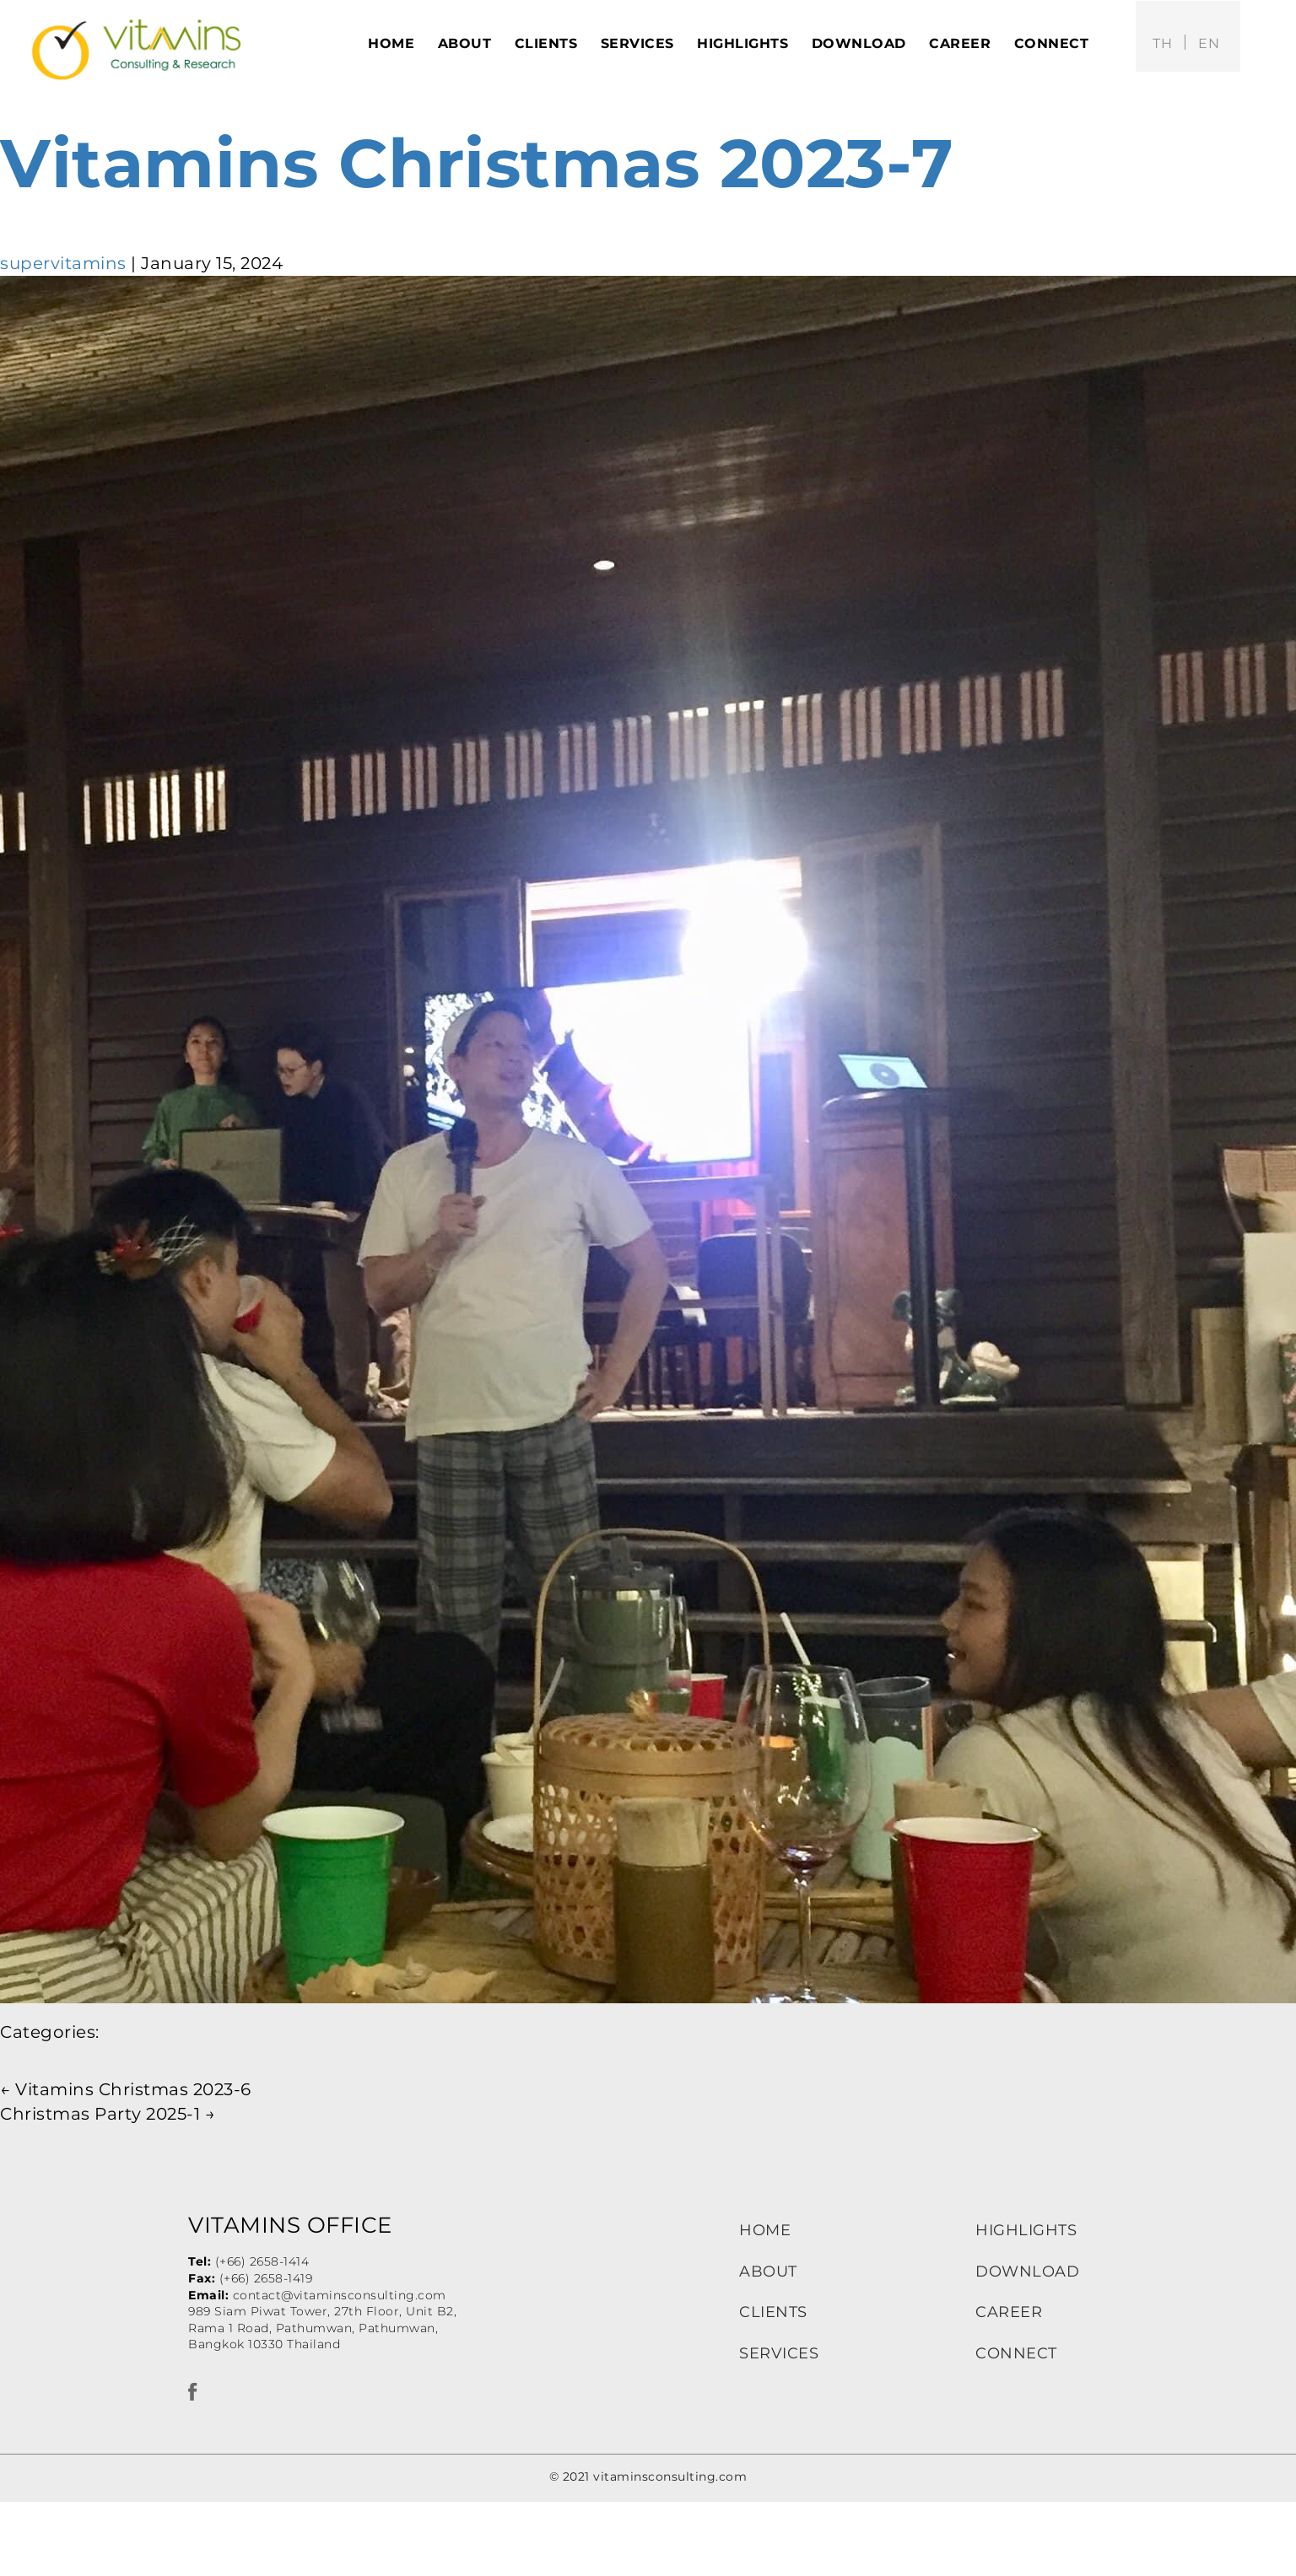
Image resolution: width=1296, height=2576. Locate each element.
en (1208, 43)
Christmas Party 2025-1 (107, 2114)
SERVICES (778, 2353)
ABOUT (768, 2271)
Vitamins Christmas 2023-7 (477, 163)
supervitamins (63, 263)
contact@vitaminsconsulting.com (339, 2295)
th (1162, 43)
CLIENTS (773, 2312)
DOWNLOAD (1027, 2271)
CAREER (1008, 2312)
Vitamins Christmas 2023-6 (125, 2089)
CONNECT (1016, 2353)
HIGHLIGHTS (1026, 2230)
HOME (765, 2230)
